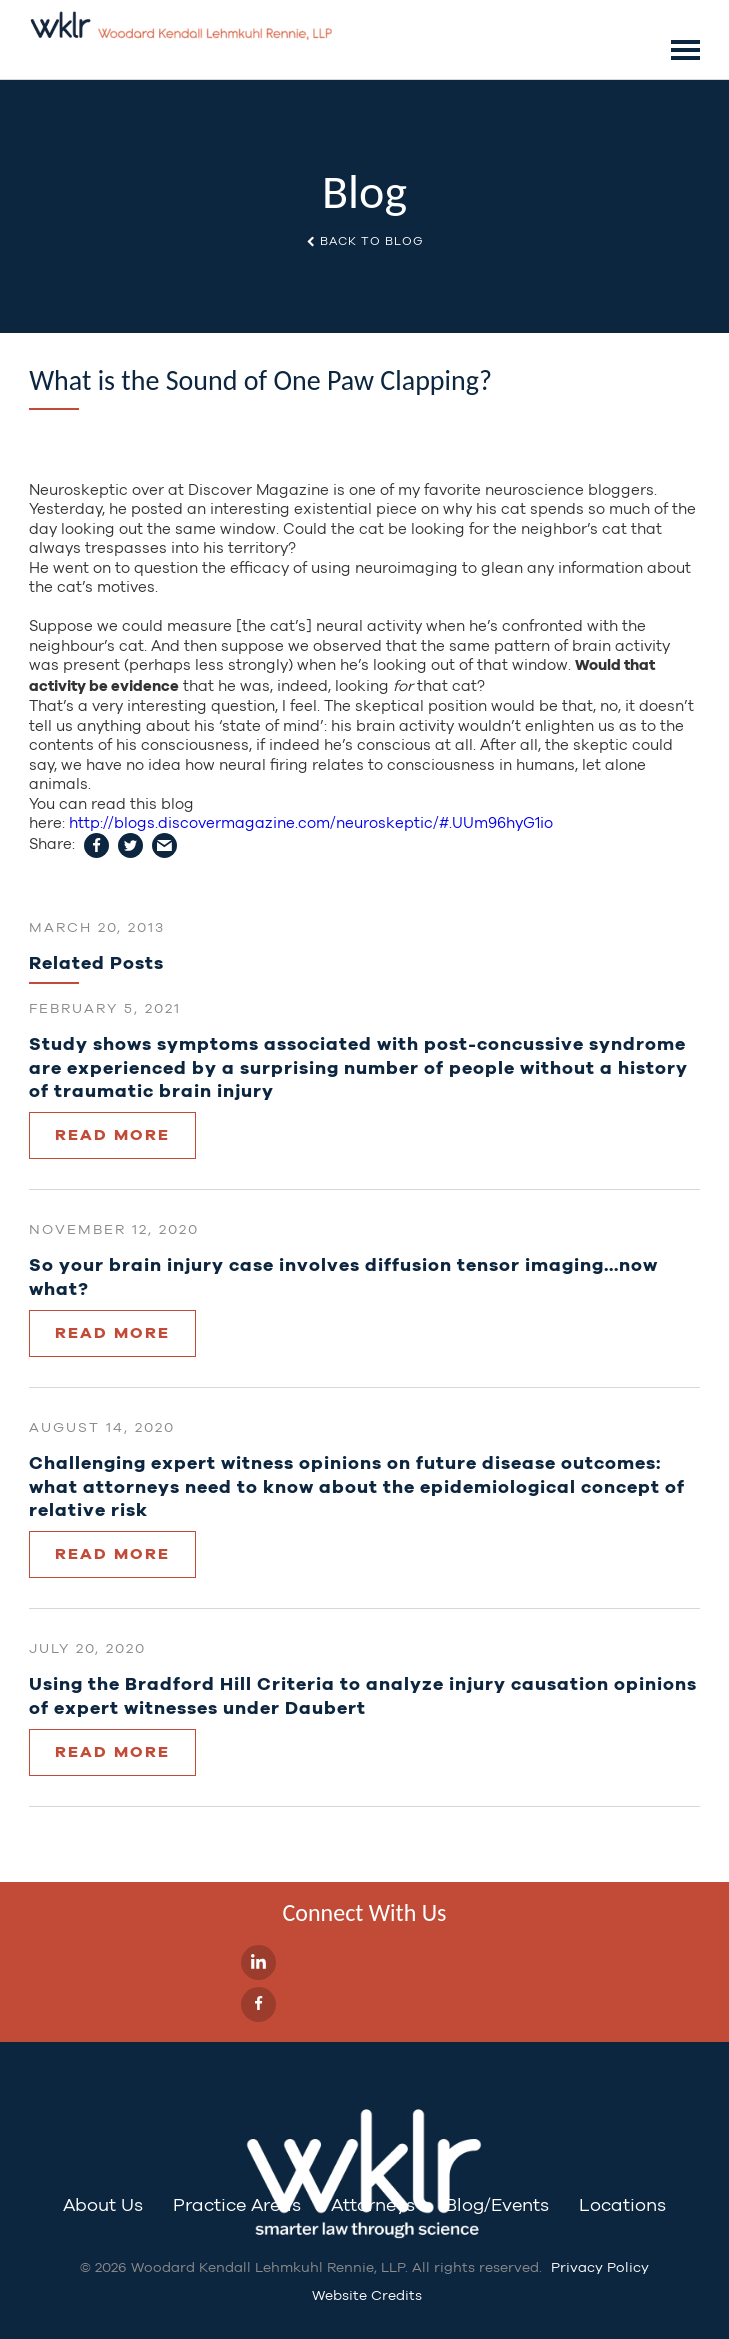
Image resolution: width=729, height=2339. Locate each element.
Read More (112, 1134)
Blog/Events (497, 2204)
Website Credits (367, 2295)
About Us (103, 2204)
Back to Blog (364, 242)
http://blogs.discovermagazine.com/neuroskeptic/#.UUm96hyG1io (311, 822)
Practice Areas (237, 2204)
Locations (622, 2204)
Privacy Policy (600, 2267)
